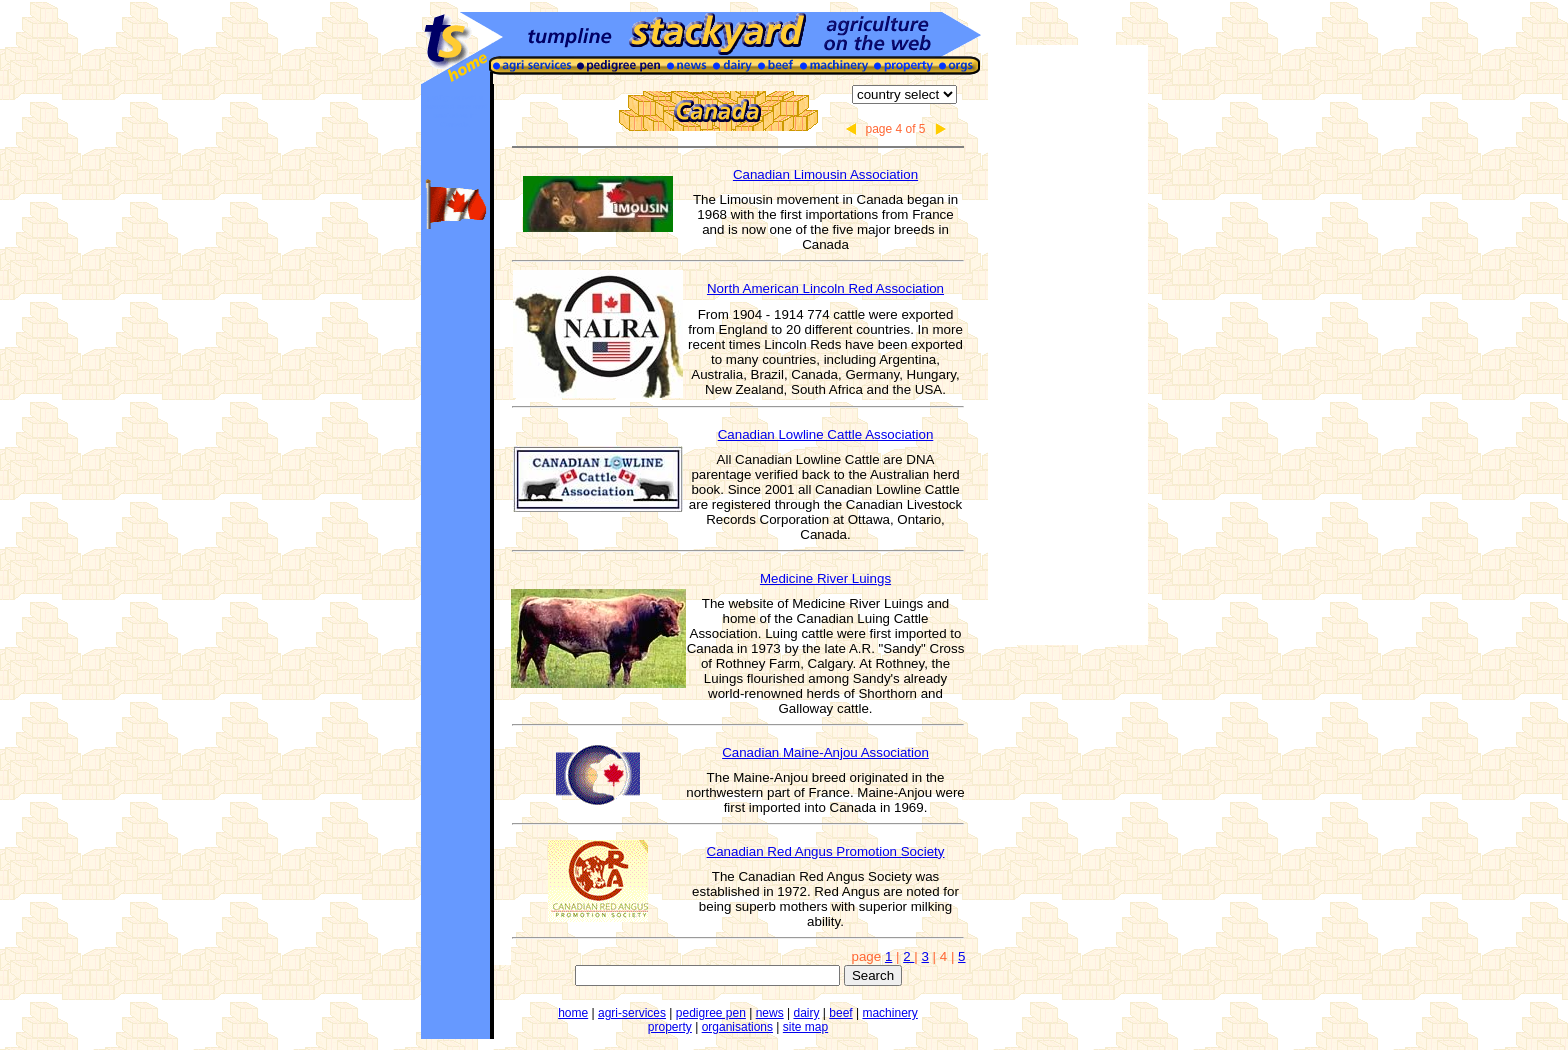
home (573, 1013)
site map (805, 1027)
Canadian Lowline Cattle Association (826, 434)
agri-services (632, 1013)
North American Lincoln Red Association (825, 288)
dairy (806, 1013)
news (770, 1013)
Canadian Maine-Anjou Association (825, 752)
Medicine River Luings (825, 578)
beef (840, 1013)
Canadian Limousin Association (825, 174)
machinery (889, 1013)
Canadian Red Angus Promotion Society (826, 851)
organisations (737, 1027)
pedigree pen (711, 1013)
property (670, 1027)
